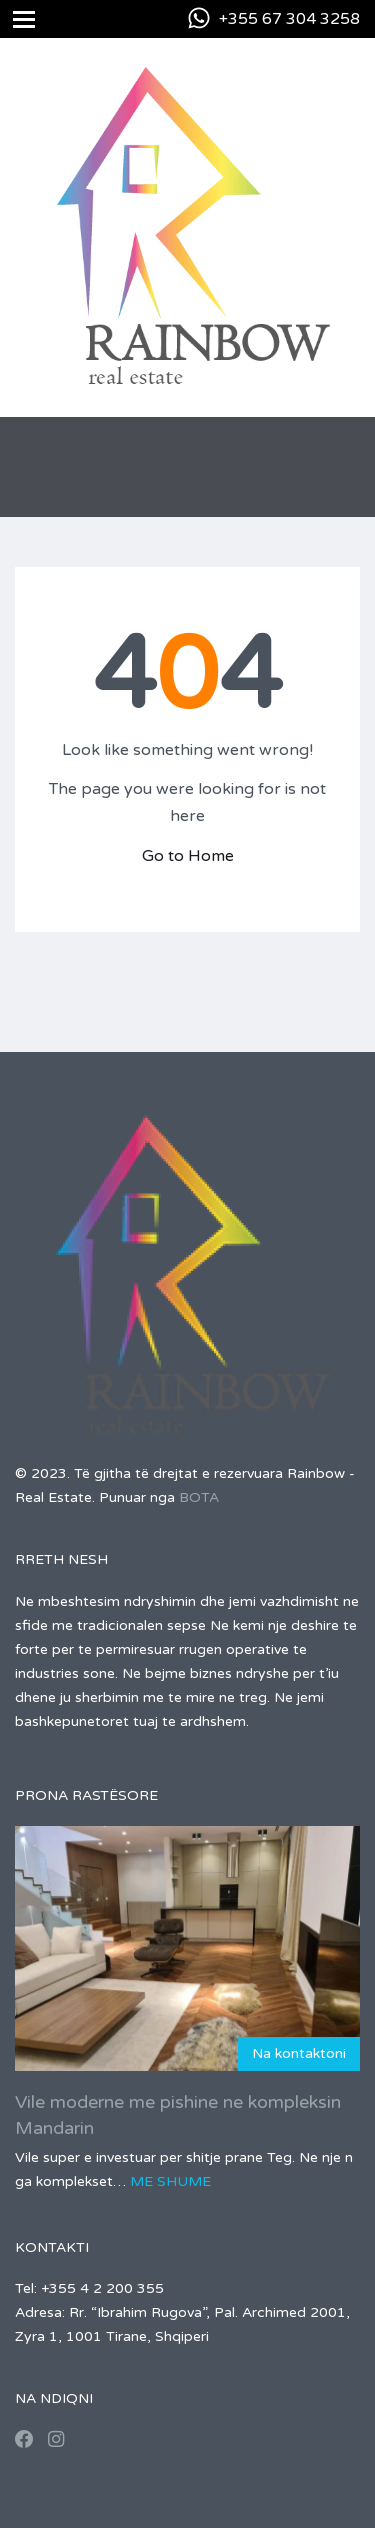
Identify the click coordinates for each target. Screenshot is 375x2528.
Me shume (170, 2181)
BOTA (199, 1497)
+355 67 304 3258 (289, 19)
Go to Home (188, 856)
